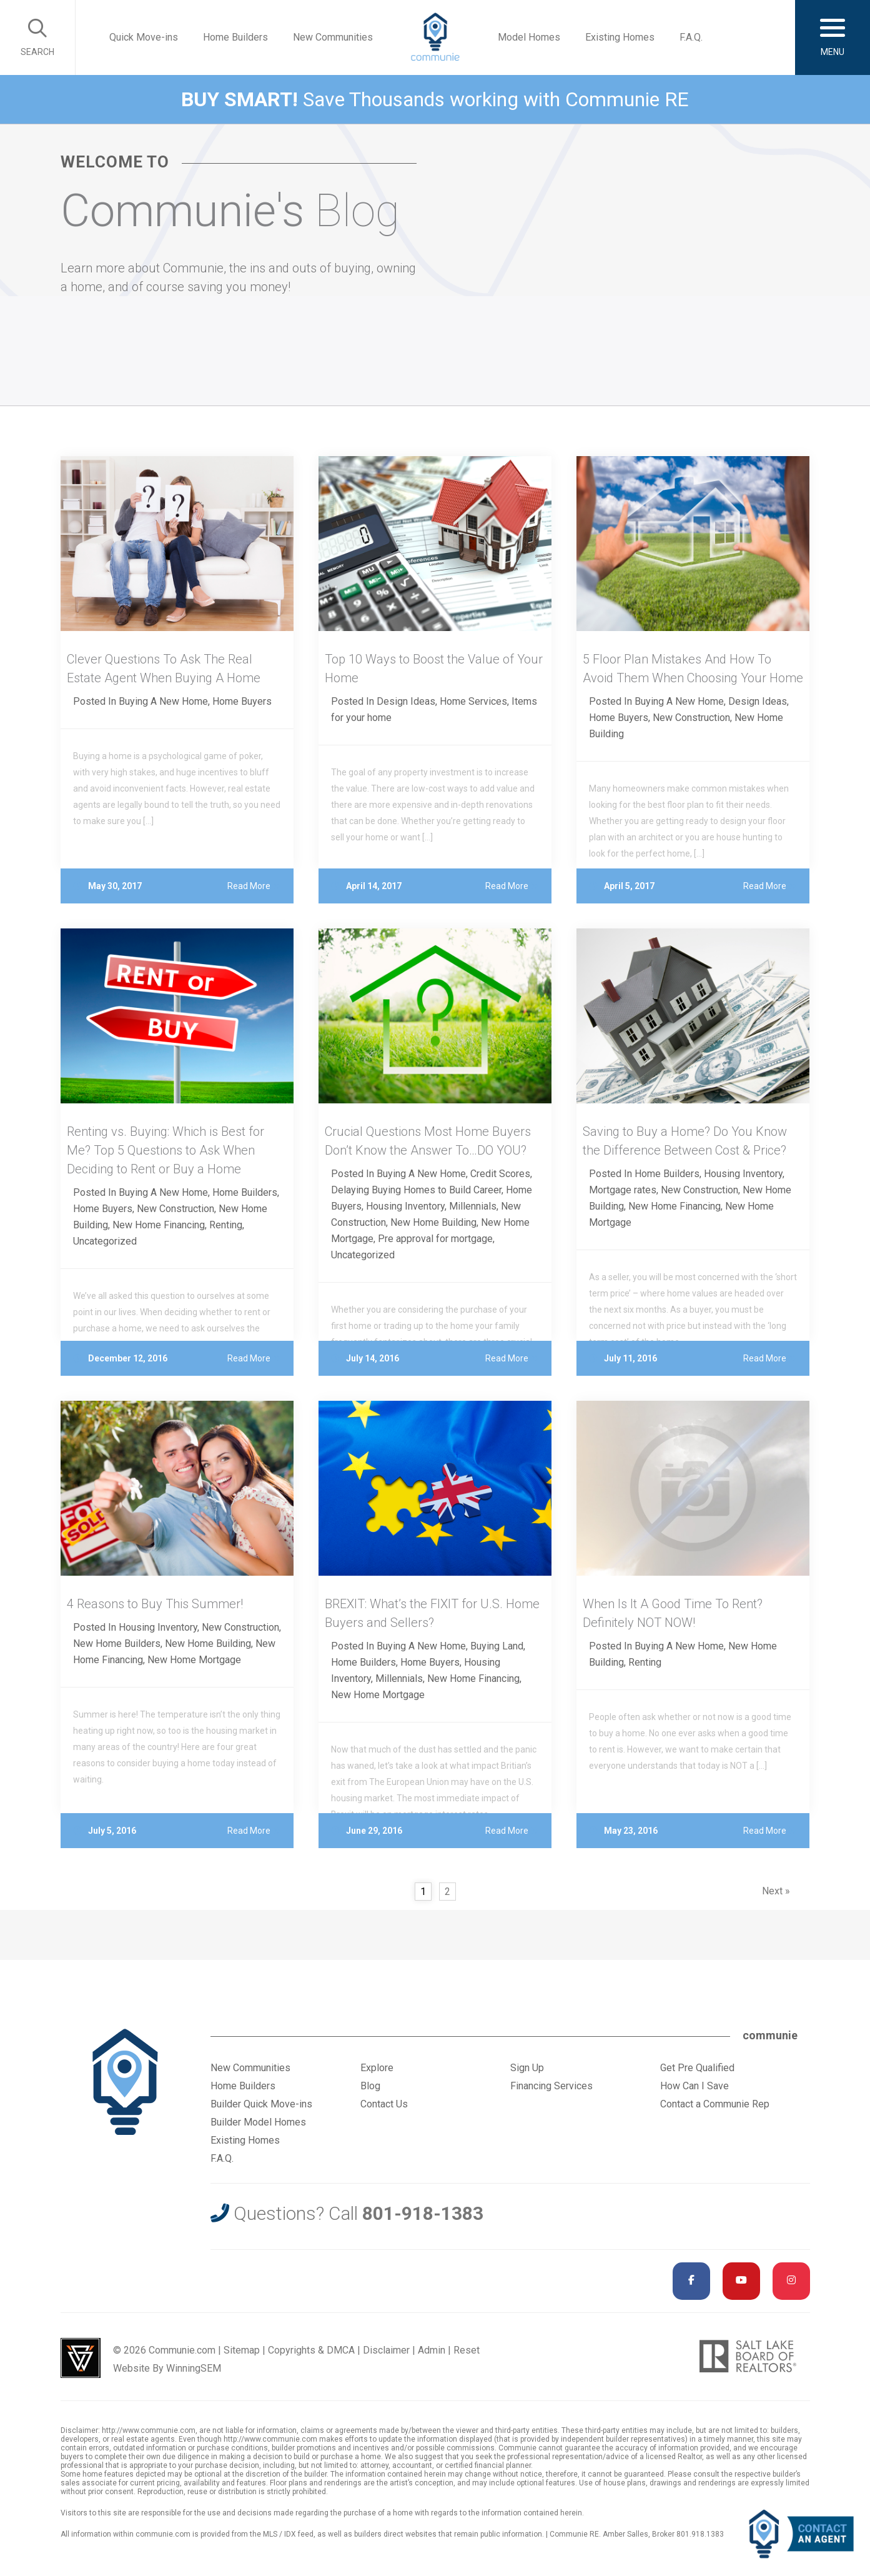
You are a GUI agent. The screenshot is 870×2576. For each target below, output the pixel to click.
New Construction (691, 718)
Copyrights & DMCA (311, 2350)
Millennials (473, 1206)
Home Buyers (242, 701)
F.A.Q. (691, 37)
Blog (370, 2086)
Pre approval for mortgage (435, 1239)
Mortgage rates (622, 1190)
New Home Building (433, 1222)
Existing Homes (620, 37)
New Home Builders (117, 1643)
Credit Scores (500, 1174)
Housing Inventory (405, 1206)
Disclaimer (386, 2350)
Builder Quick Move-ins (261, 2104)
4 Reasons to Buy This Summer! (155, 1603)
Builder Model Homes (258, 2122)
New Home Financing (158, 1225)
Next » (776, 1891)
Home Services (473, 701)
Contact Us (384, 2104)
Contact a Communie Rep (714, 2104)
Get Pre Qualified (697, 2068)
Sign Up (527, 2068)
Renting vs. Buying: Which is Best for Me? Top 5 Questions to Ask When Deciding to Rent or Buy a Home (165, 1150)
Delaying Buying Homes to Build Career (416, 1190)
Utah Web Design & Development (81, 2358)
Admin (431, 2350)
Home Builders (235, 37)
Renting (225, 1225)
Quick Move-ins (143, 37)
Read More (254, 886)
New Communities (333, 37)
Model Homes (529, 37)
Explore (376, 2068)
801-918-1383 (422, 2213)
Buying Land (496, 1646)
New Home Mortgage (194, 1660)
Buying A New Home (163, 701)
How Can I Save (694, 2086)
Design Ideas (406, 701)
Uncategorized (105, 1241)
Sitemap (242, 2350)
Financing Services (551, 2086)
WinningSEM (193, 2368)
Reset (466, 2350)
